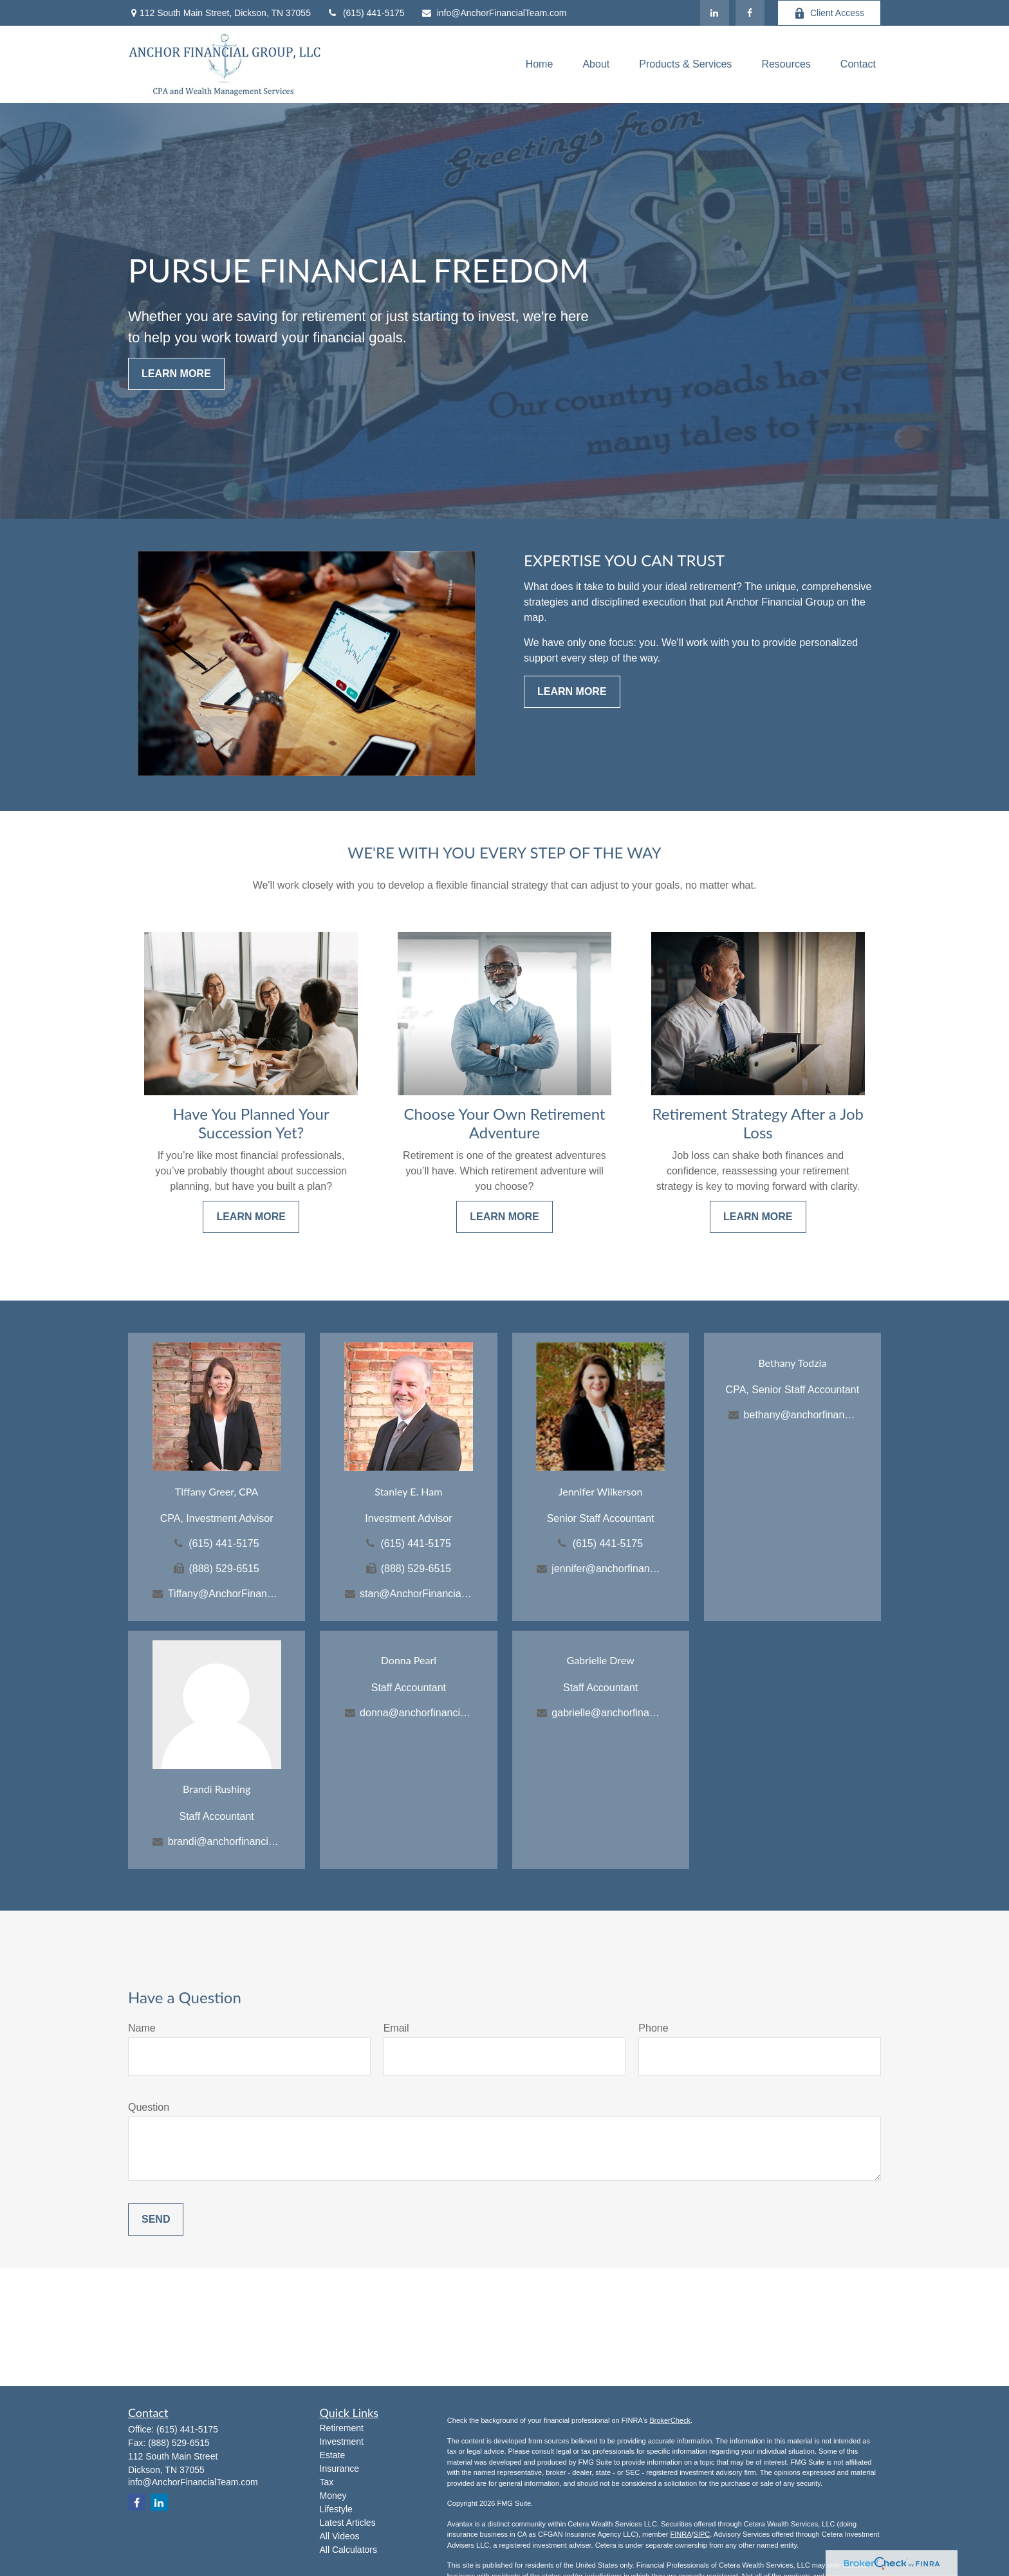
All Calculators (348, 2549)
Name (142, 2028)
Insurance (339, 2468)
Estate (333, 2455)
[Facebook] (750, 13)
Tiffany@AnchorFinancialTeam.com (224, 1593)
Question (148, 2107)
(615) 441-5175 (366, 13)
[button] (540, 64)
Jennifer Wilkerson (601, 1491)
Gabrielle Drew (600, 1660)
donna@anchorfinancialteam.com (416, 1712)
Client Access (829, 13)
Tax (327, 2482)
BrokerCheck (669, 2420)
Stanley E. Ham (408, 1491)
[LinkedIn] (714, 13)
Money (333, 2495)
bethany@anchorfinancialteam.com (800, 1414)
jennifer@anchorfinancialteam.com (607, 1568)
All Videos (340, 2536)
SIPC (702, 2534)
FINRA (680, 2534)
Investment (342, 2441)
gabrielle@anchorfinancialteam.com (607, 1712)
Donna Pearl (408, 1660)
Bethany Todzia (792, 1363)
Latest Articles (348, 2522)
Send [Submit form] (156, 2219)
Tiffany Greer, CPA (217, 1491)
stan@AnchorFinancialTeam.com (416, 1593)
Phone (653, 2028)
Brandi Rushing (216, 1789)
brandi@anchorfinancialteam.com (224, 1841)
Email (396, 2028)
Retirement (342, 2428)
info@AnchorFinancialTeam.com (494, 13)
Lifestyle (336, 2509)
